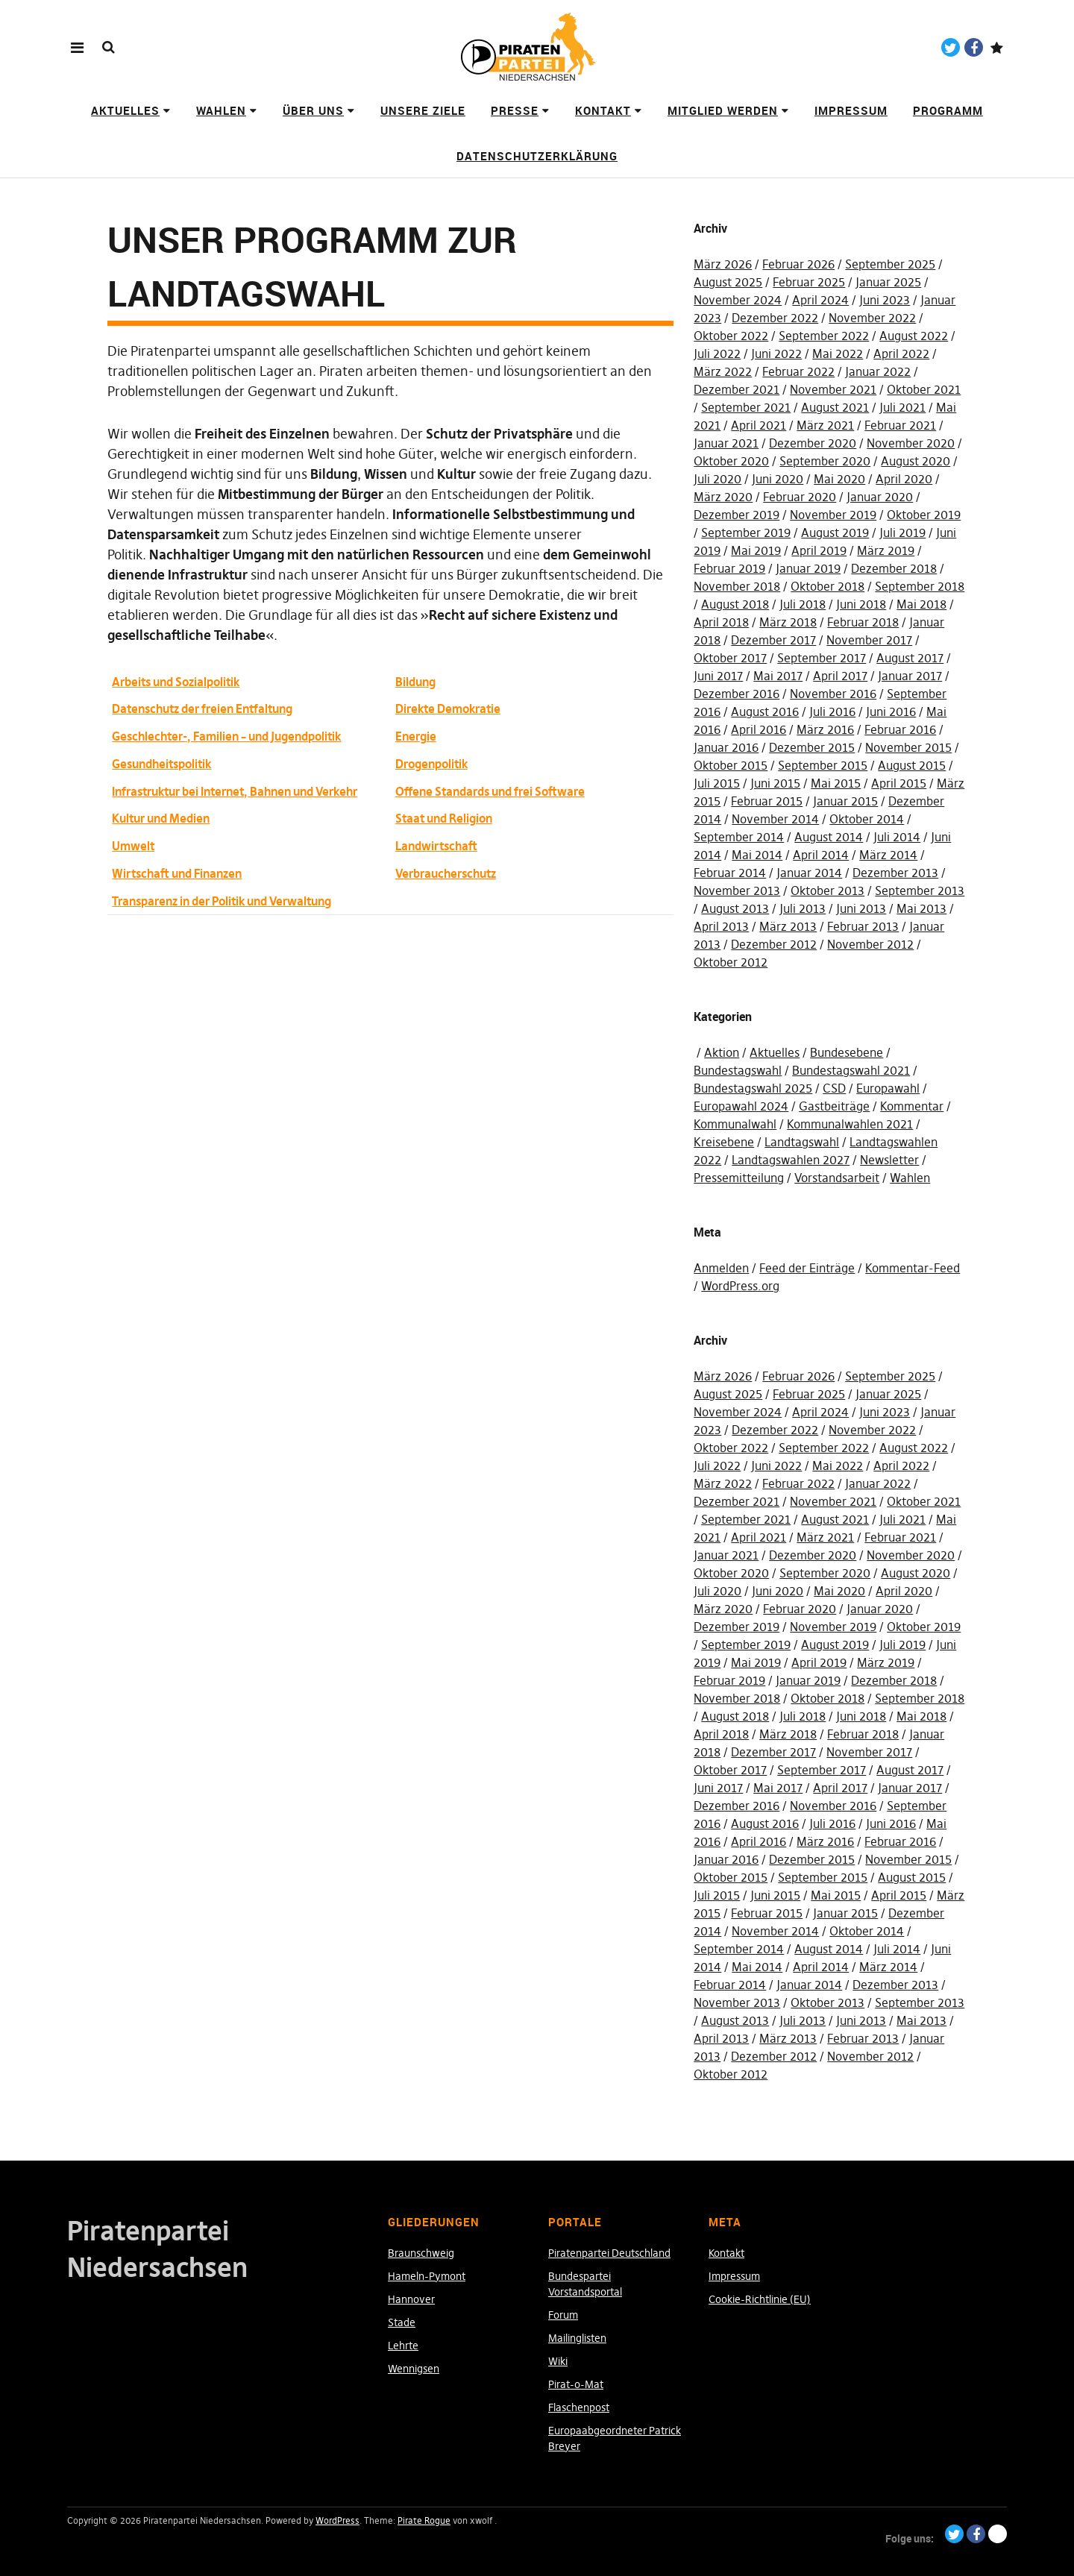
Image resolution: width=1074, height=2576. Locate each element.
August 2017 (909, 657)
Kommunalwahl (735, 1123)
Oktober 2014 (866, 818)
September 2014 (739, 836)
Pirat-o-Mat (575, 2384)
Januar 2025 (888, 281)
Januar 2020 (880, 496)
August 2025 (728, 281)
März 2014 (888, 854)
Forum (563, 2315)
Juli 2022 (717, 353)
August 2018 (735, 604)
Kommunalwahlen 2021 (850, 1123)
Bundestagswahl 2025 (753, 1088)
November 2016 (833, 693)
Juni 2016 (891, 711)
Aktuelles (125, 110)
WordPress (337, 2520)
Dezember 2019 (736, 514)
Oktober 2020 (731, 460)
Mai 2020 (839, 478)
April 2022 (901, 353)
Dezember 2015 (812, 747)
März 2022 (723, 371)
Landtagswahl (801, 1141)
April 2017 (840, 675)
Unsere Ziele (422, 110)
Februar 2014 (730, 872)
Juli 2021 (902, 407)
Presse (514, 110)
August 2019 (835, 532)
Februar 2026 (798, 264)
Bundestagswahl (738, 1070)
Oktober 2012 (730, 962)
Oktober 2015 (730, 765)
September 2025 (890, 264)
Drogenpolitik (431, 763)
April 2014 (821, 854)
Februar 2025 (809, 281)
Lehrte (403, 2345)
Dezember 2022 (775, 317)
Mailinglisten (577, 2338)
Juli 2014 (896, 836)
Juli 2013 (802, 908)
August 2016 (765, 711)
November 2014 (775, 818)
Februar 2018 (863, 622)
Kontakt (603, 110)
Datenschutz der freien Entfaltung (202, 708)
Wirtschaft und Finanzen (177, 873)
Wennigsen (413, 2368)
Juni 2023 (884, 299)
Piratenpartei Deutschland (609, 2253)
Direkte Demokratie (447, 708)
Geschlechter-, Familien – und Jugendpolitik (226, 736)
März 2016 (825, 729)
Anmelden (721, 1267)
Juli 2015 (717, 783)
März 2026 (723, 264)
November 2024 (738, 299)
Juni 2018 (861, 604)
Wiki (558, 2361)
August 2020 (915, 460)
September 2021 (746, 407)
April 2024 (820, 299)
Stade (401, 2322)
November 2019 (833, 514)
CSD (834, 1088)
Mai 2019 (756, 550)
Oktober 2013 (827, 890)
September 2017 (821, 657)
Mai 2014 (757, 854)
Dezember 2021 (736, 389)
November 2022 (872, 317)
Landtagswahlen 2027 (791, 1159)
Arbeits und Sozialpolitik (175, 681)
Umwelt (133, 845)
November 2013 (737, 890)
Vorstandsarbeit (836, 1177)
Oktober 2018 (827, 586)
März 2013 (788, 926)
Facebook (973, 47)
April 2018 (721, 622)
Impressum (851, 110)
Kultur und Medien (161, 818)
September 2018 (919, 586)
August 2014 (828, 836)
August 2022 (913, 335)
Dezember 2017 (773, 639)
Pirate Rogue (424, 2520)
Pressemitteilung (739, 1177)
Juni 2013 (861, 908)
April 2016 (758, 729)
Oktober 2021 (924, 389)
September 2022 (824, 335)
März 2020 (723, 496)
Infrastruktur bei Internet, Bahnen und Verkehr (234, 791)
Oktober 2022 (731, 335)
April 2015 (898, 783)
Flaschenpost (578, 2407)
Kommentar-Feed (912, 1267)
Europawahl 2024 (741, 1106)
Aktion (721, 1052)
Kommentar (911, 1106)
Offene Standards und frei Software (490, 791)
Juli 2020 (717, 478)
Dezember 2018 (894, 568)
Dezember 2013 (895, 872)
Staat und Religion (443, 818)
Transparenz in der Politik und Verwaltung (221, 900)
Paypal (996, 47)
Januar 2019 (808, 568)
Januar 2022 (878, 371)
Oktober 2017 (730, 657)
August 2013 (735, 908)
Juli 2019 (902, 532)
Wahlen (221, 110)
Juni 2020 (777, 478)
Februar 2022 (798, 371)
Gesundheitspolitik (161, 763)
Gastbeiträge (834, 1106)
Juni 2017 (718, 675)
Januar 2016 (726, 747)
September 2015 (822, 765)
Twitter (950, 47)
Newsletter (889, 1159)
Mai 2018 (921, 604)
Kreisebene (724, 1141)
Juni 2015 (775, 783)
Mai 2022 (837, 353)
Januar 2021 (726, 443)
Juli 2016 (832, 711)
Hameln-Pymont (426, 2276)
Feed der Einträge (807, 1267)
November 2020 (911, 443)
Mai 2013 (921, 908)
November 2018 (737, 586)
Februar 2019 (729, 568)
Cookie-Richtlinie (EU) (760, 2299)
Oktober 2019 (924, 514)
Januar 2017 (910, 675)
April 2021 (758, 425)
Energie (415, 736)
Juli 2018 (802, 604)
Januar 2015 (845, 801)
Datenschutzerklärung (537, 155)
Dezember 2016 (736, 693)
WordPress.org (740, 1285)
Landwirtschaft (436, 845)
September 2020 (824, 460)
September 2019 (746, 532)
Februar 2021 (900, 425)
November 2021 (833, 389)
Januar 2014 (809, 872)
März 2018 (788, 622)
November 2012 (870, 944)
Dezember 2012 (774, 944)
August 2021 (835, 407)
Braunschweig (421, 2253)
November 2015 (908, 747)
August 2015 (912, 765)
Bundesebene (846, 1052)
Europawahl (888, 1088)
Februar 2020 (799, 496)
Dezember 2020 (812, 443)
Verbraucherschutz (445, 873)
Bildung (415, 681)
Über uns (313, 110)
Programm (948, 110)
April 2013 (721, 926)
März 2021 (825, 425)
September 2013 (919, 890)
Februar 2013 (863, 926)
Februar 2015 (767, 801)
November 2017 (869, 639)
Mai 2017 (778, 675)
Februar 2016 (900, 729)
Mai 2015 (836, 783)
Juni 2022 (776, 353)
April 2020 (904, 478)
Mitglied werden (723, 110)
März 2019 (885, 550)
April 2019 (819, 550)
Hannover (411, 2299)
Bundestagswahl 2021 (851, 1070)
